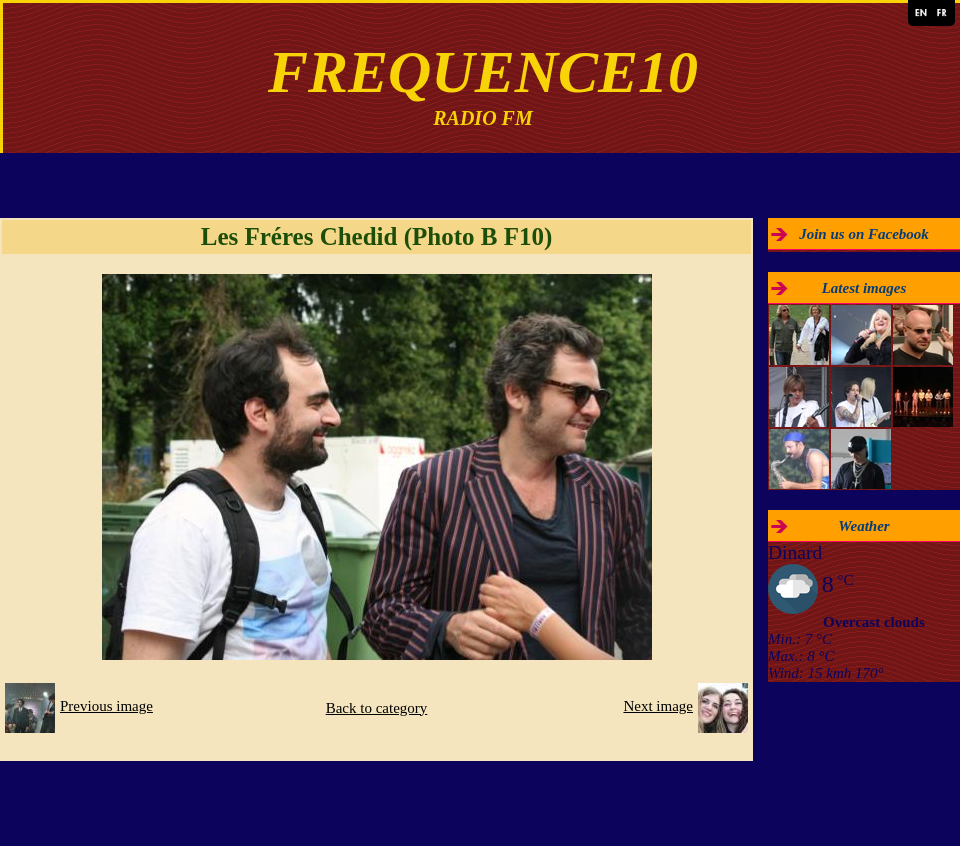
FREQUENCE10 (483, 72)
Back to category (377, 708)
